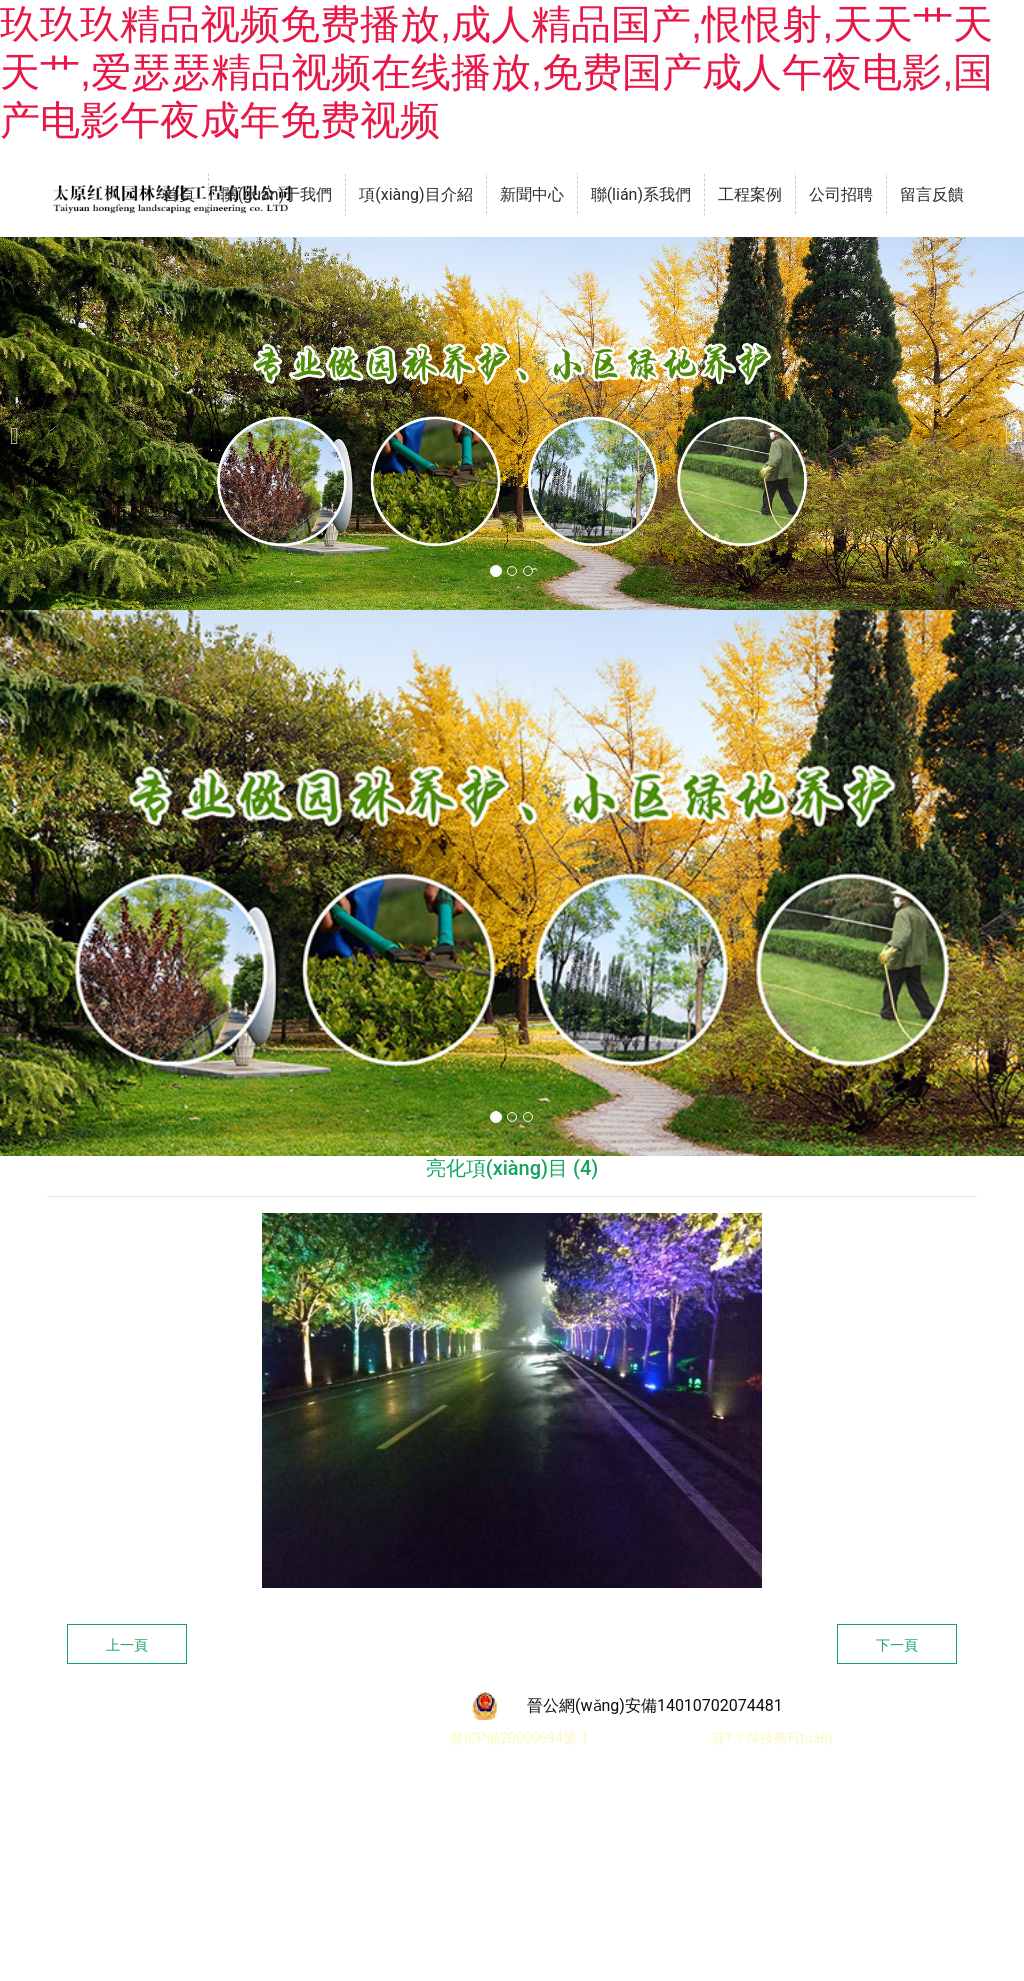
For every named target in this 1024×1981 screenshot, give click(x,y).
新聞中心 (532, 194)
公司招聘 (841, 194)
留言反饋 (932, 194)
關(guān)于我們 (277, 194)
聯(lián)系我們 (641, 194)
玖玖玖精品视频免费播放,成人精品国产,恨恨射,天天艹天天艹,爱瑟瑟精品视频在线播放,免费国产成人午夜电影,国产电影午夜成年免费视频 (496, 72)
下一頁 (897, 1645)
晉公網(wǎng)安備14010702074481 (655, 1705)
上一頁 (127, 1645)
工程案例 (750, 194)
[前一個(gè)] (20, 423)
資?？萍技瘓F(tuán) (772, 1738)
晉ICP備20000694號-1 (518, 1738)
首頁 (179, 194)
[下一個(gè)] (1004, 423)
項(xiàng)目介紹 (415, 194)
